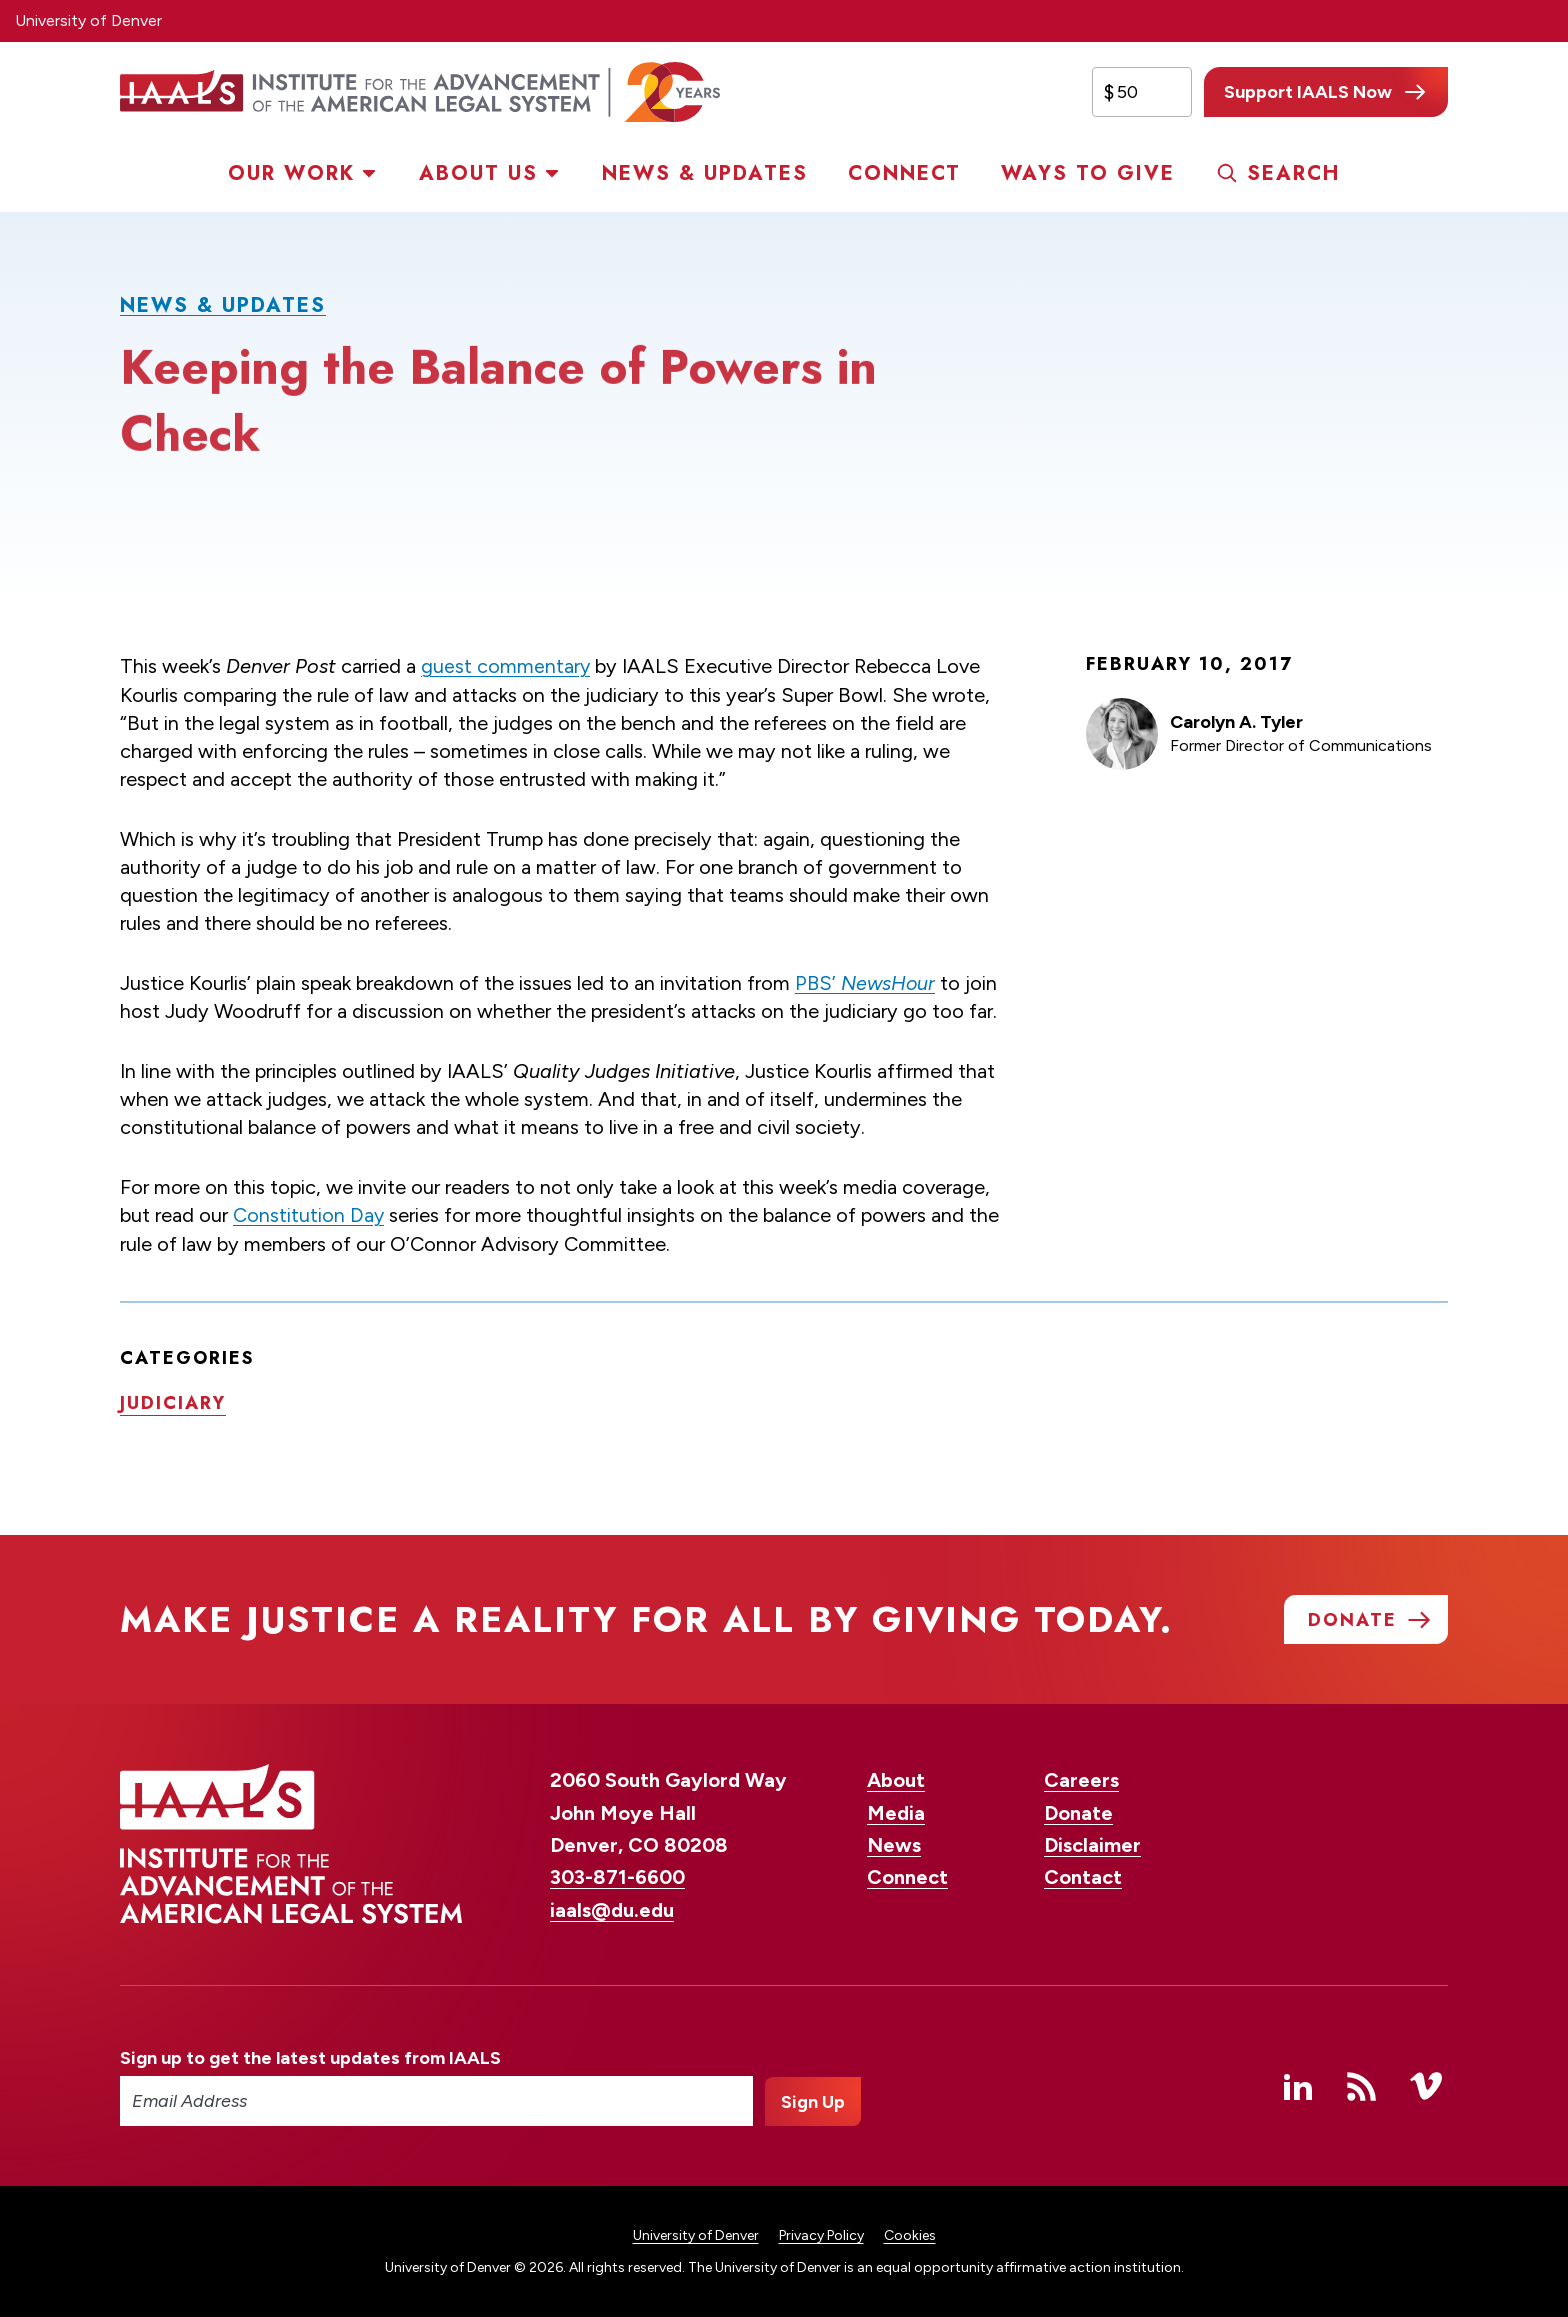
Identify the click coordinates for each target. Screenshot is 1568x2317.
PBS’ (866, 982)
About (896, 1779)
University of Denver (88, 20)
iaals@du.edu (612, 1909)
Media (896, 1812)
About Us (478, 173)
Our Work (291, 173)
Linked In (1298, 2085)
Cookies (910, 2234)
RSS (1362, 2085)
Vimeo (1426, 2085)
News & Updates (705, 173)
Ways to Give (1088, 173)
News (894, 1844)
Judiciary (173, 1401)
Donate (1078, 1812)
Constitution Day (309, 1214)
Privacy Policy (821, 2234)
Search (1293, 173)
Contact (1083, 1877)
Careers (1081, 1779)
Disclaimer (1092, 1844)
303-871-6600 (617, 1877)
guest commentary (506, 666)
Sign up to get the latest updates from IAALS (310, 2057)
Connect (904, 173)
